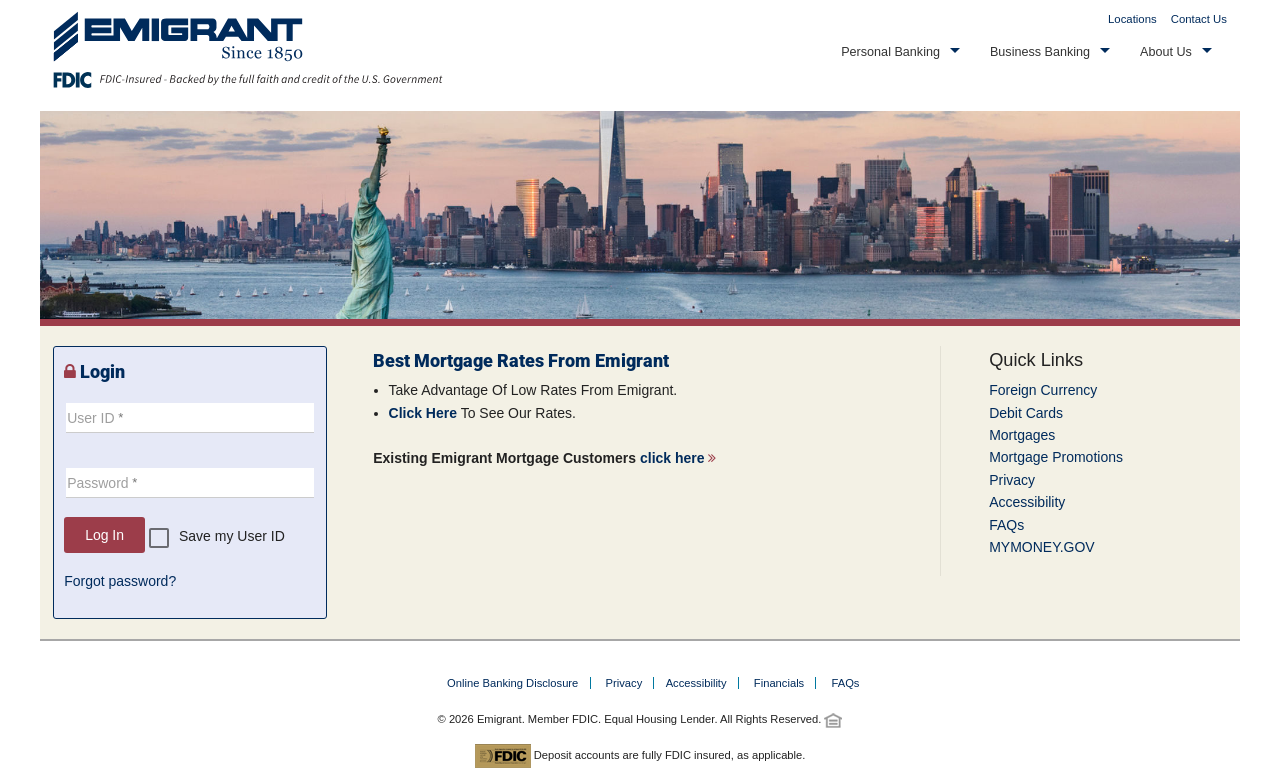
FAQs (1006, 525)
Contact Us (1199, 19)
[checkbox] (217, 538)
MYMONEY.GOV (1042, 547)
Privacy (1012, 480)
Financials (779, 683)
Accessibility (1027, 502)
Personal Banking (890, 52)
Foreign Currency (1043, 390)
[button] (900, 52)
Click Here (423, 413)
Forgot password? (120, 581)
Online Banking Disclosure (512, 683)
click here (678, 458)
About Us (1166, 52)
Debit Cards (1026, 413)
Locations (1132, 19)
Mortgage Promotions (1056, 457)
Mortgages (1022, 435)
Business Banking (1040, 52)
